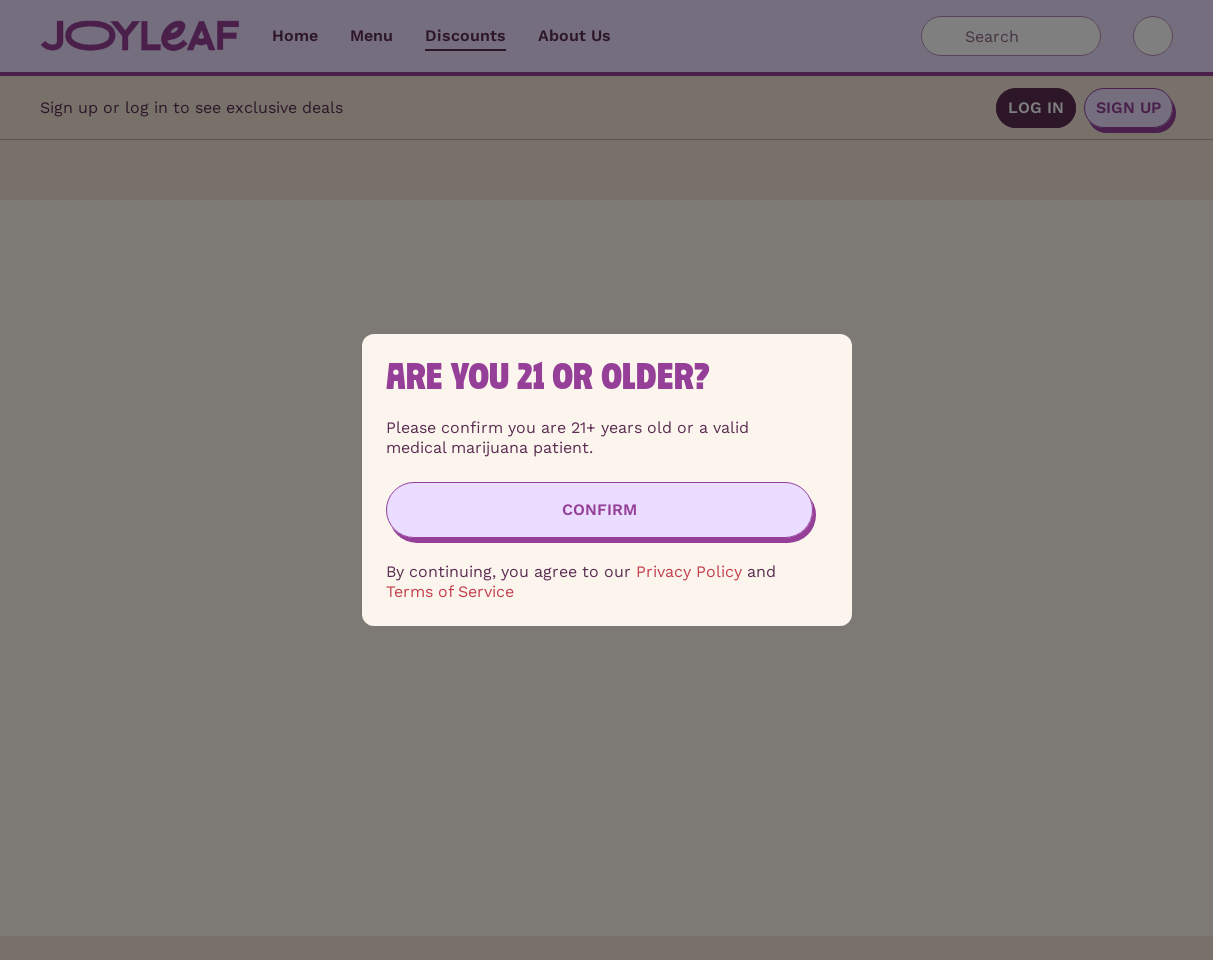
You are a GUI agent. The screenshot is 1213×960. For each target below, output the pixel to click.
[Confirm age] (599, 510)
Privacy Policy (689, 571)
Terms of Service (450, 591)
